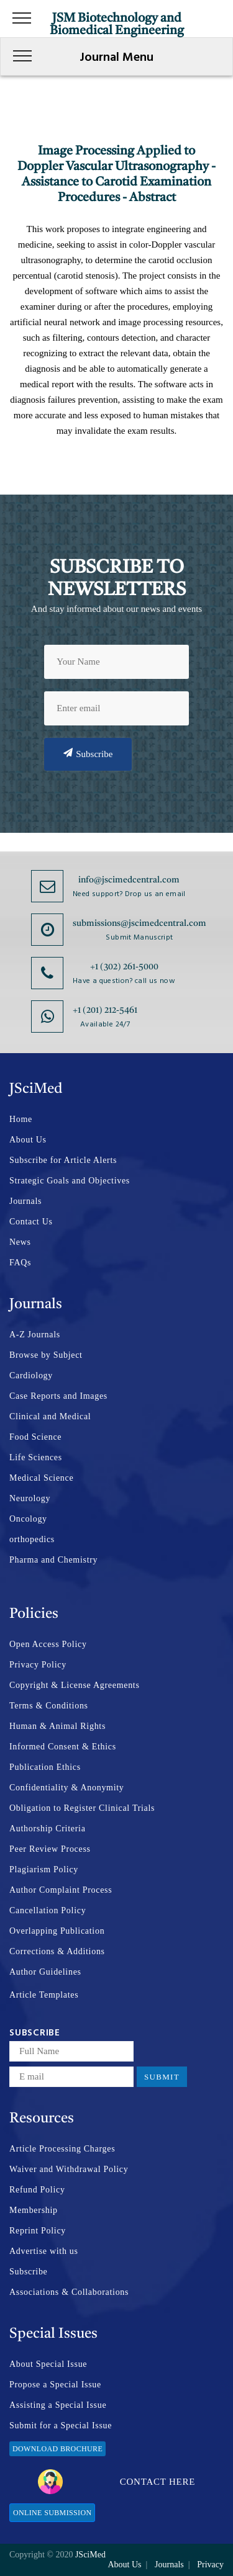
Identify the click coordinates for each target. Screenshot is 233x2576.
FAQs (20, 1262)
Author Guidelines (45, 1972)
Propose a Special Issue (55, 2384)
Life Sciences (35, 1457)
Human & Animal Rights (57, 1726)
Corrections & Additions (57, 1951)
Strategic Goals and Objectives (69, 1180)
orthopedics (32, 1539)
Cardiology (31, 1375)
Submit (162, 2076)
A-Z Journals (34, 1334)
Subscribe (87, 753)
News (20, 1242)
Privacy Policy (37, 1664)
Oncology (28, 1519)
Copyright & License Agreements (74, 1685)
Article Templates (43, 1994)
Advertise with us (43, 2251)
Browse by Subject (46, 1355)
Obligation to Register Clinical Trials (82, 1808)
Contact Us (31, 1221)
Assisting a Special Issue (57, 2405)
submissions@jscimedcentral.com (139, 923)
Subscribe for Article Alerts (63, 1160)
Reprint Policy (37, 2230)
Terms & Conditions (48, 1705)
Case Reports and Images (58, 1396)
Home (20, 1119)
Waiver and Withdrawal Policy (68, 2169)
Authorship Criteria (47, 1828)
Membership (33, 2210)
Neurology (29, 1498)
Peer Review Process (50, 1849)
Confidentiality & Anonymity (66, 1787)
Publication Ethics (45, 1767)
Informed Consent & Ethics (62, 1746)
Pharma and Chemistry (53, 1559)
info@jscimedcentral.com (129, 880)
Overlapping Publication (56, 1931)
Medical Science (41, 1478)
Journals (25, 1201)
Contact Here (116, 2481)
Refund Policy (37, 2189)
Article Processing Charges (62, 2148)
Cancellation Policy (47, 1910)
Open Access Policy (48, 1644)
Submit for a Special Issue (60, 2425)
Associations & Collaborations (69, 2292)
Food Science (35, 1437)
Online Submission (52, 2512)
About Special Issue (48, 2364)
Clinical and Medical (50, 1416)
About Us (28, 1139)
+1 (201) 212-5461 (105, 1010)
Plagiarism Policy (43, 1869)
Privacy (210, 2564)
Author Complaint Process (60, 1890)
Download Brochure (57, 2448)
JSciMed (90, 2554)
